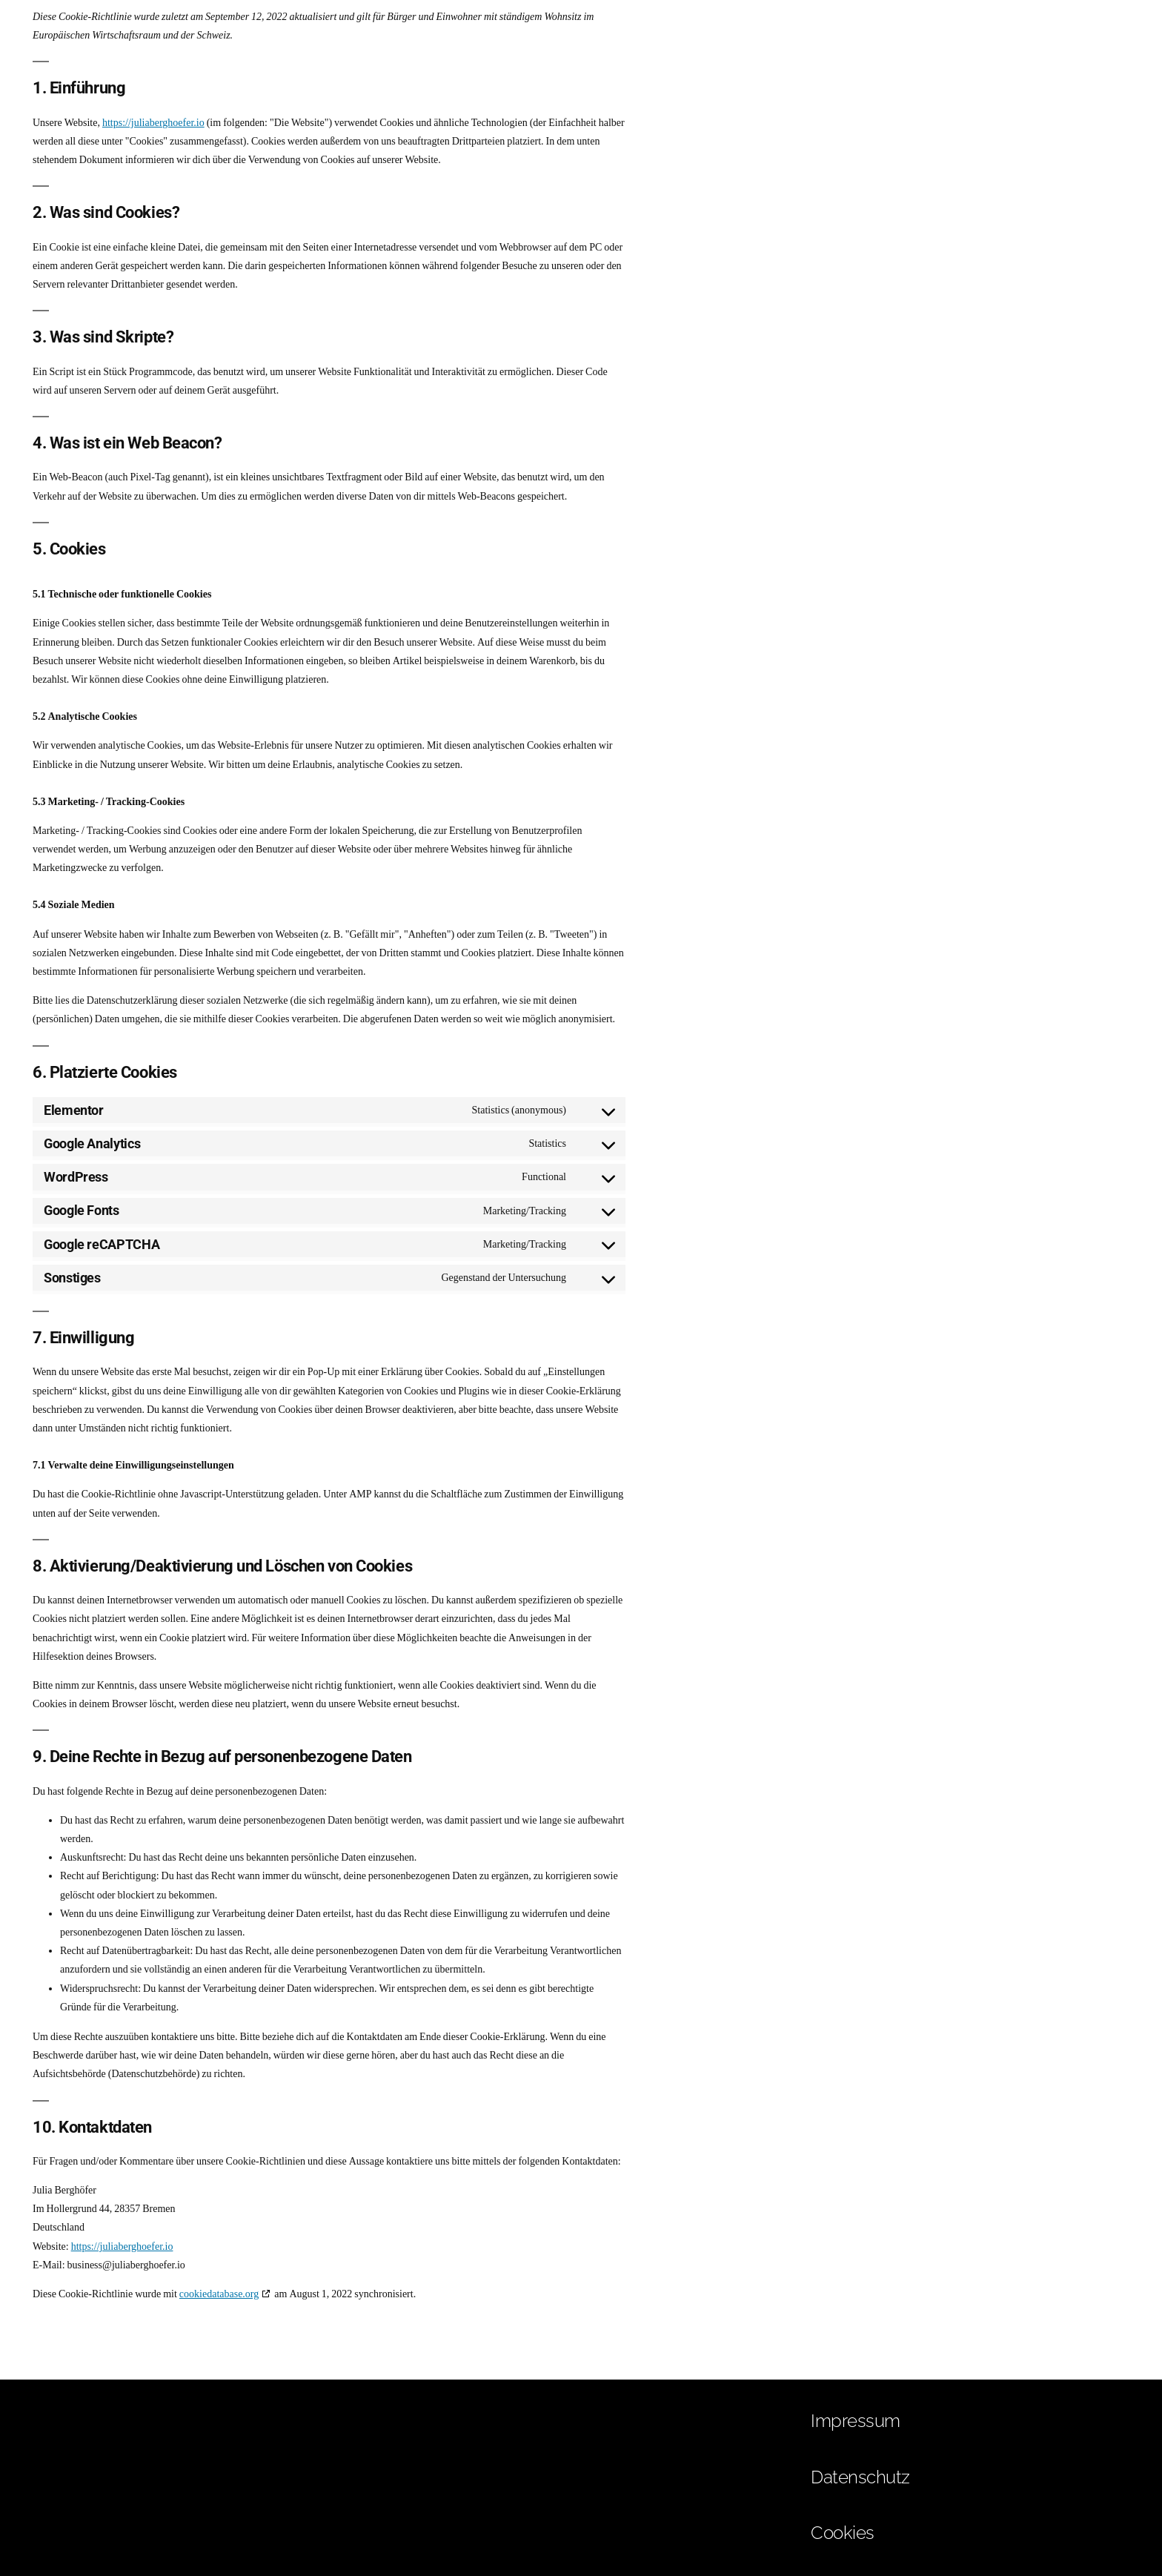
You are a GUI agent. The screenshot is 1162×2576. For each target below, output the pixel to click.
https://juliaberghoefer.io (153, 122)
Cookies (842, 2533)
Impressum (855, 2421)
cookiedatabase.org (219, 2294)
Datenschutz (860, 2477)
